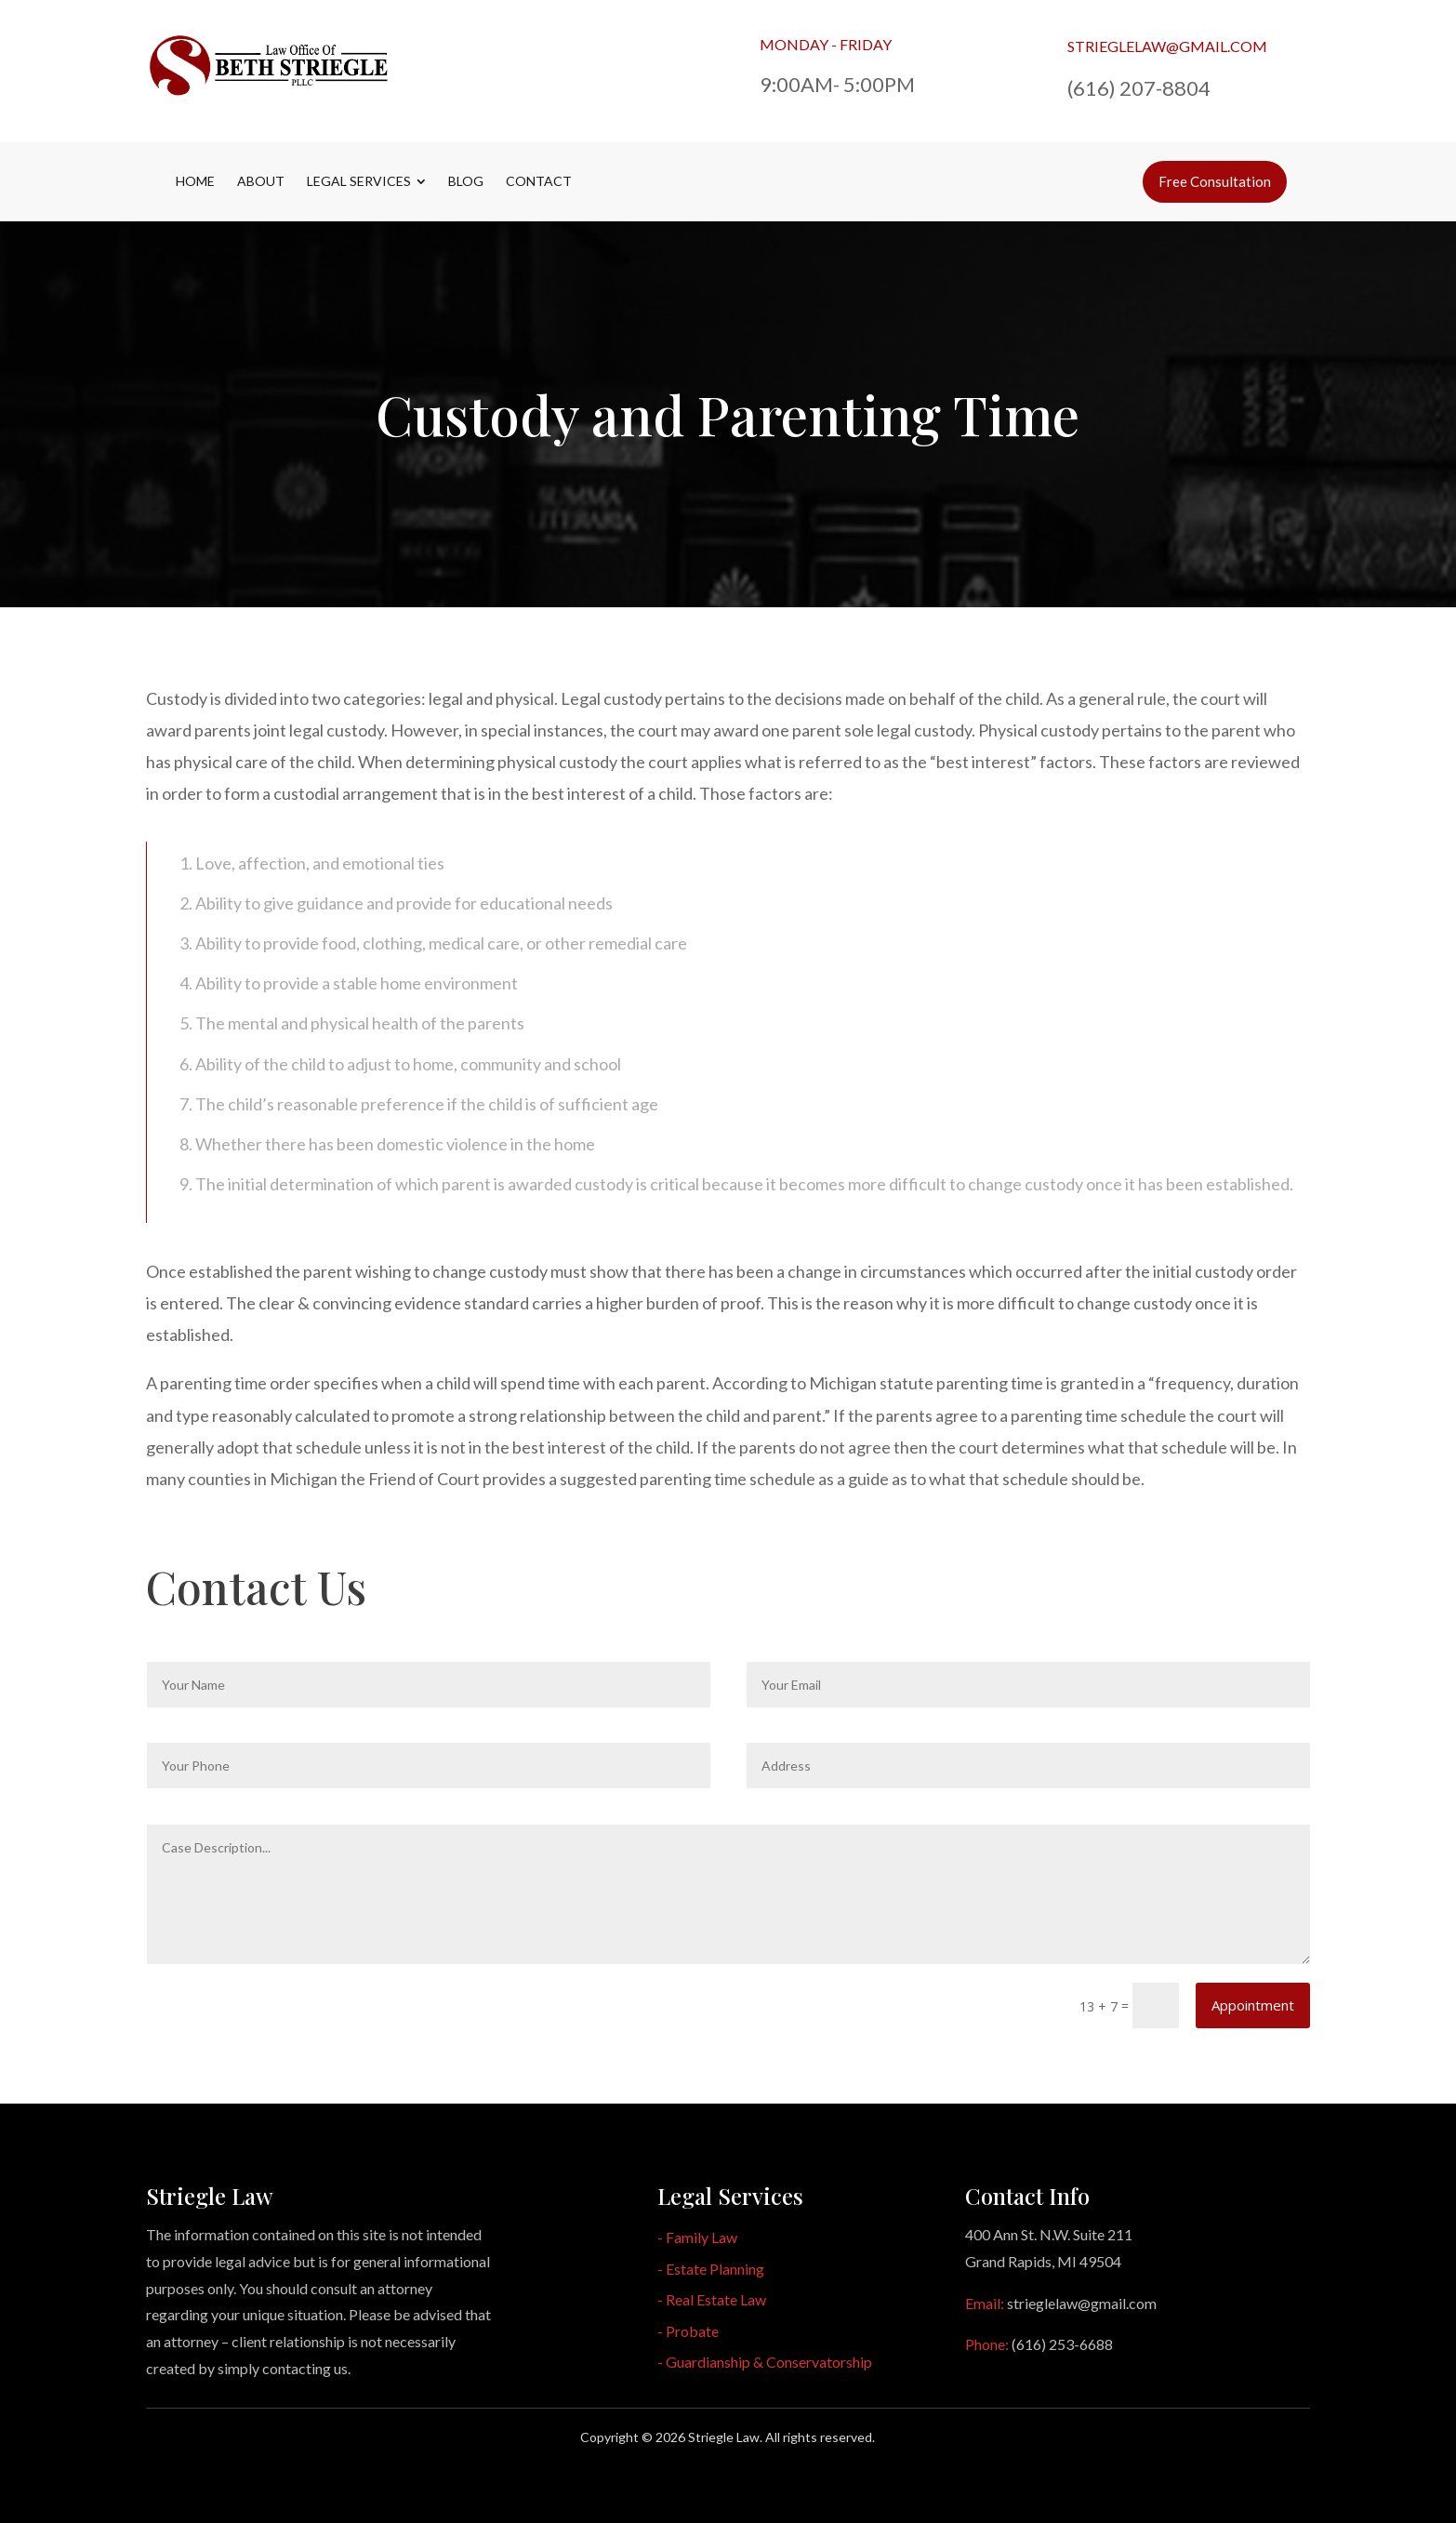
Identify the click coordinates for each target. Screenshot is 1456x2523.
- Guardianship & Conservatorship (764, 2361)
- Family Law (697, 2237)
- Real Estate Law (711, 2299)
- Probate (688, 2331)
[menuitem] (195, 181)
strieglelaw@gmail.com (1167, 46)
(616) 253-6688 (1062, 2344)
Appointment (1252, 2005)
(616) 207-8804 (1139, 87)
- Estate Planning (710, 2268)
